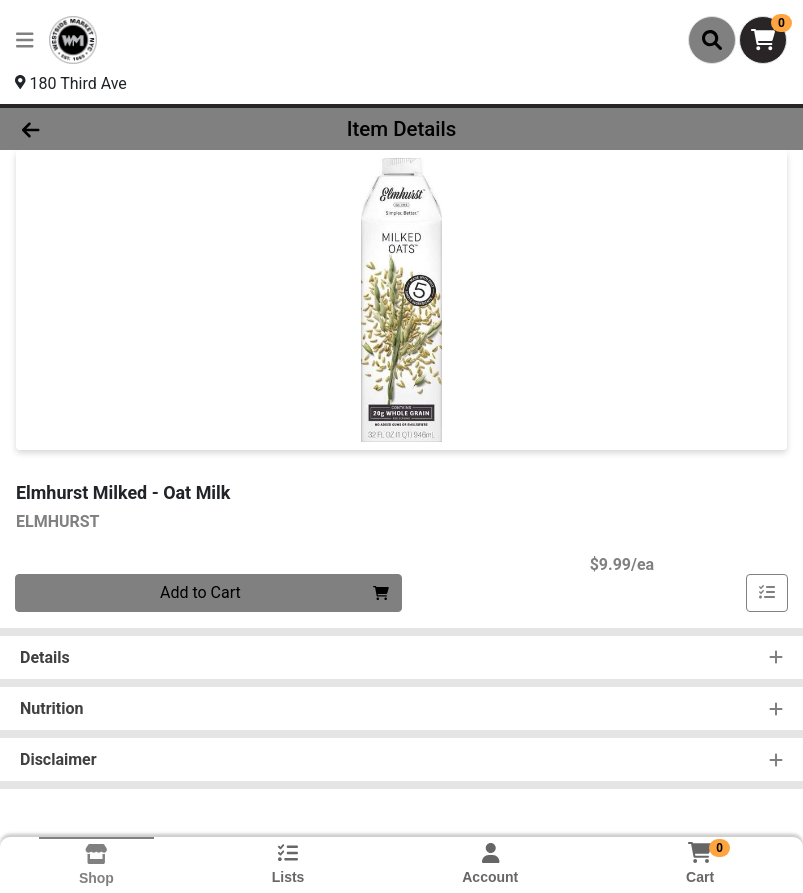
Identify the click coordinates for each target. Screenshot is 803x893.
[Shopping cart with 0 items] (763, 40)
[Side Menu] (25, 40)
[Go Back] (112, 129)
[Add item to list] (767, 593)
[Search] (712, 40)
